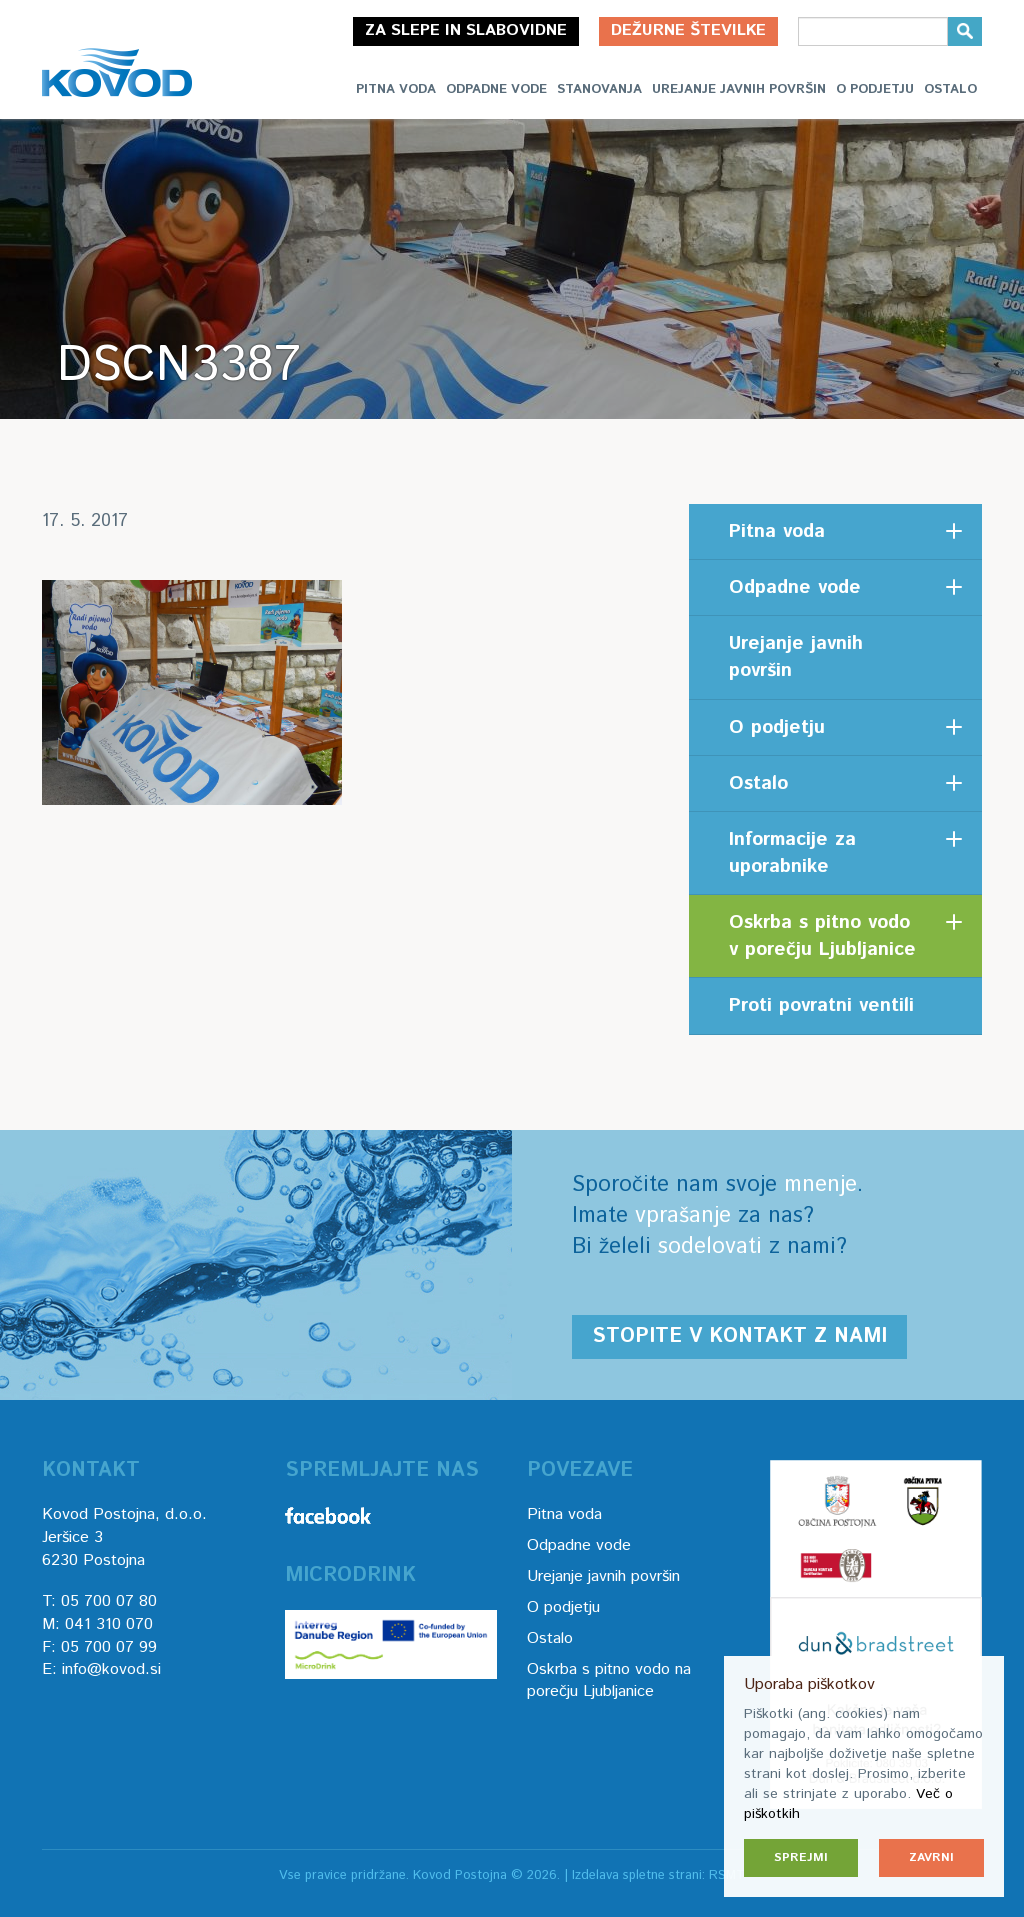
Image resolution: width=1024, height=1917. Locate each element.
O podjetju (875, 89)
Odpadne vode (496, 89)
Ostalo (950, 89)
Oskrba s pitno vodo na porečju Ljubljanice (609, 1681)
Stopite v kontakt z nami (739, 1336)
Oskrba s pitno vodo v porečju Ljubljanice (822, 936)
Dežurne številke (688, 30)
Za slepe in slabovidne (466, 30)
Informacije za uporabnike (792, 853)
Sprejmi (801, 1857)
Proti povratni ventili (821, 1005)
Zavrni (931, 1857)
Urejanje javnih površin (739, 89)
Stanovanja (599, 89)
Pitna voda (396, 89)
